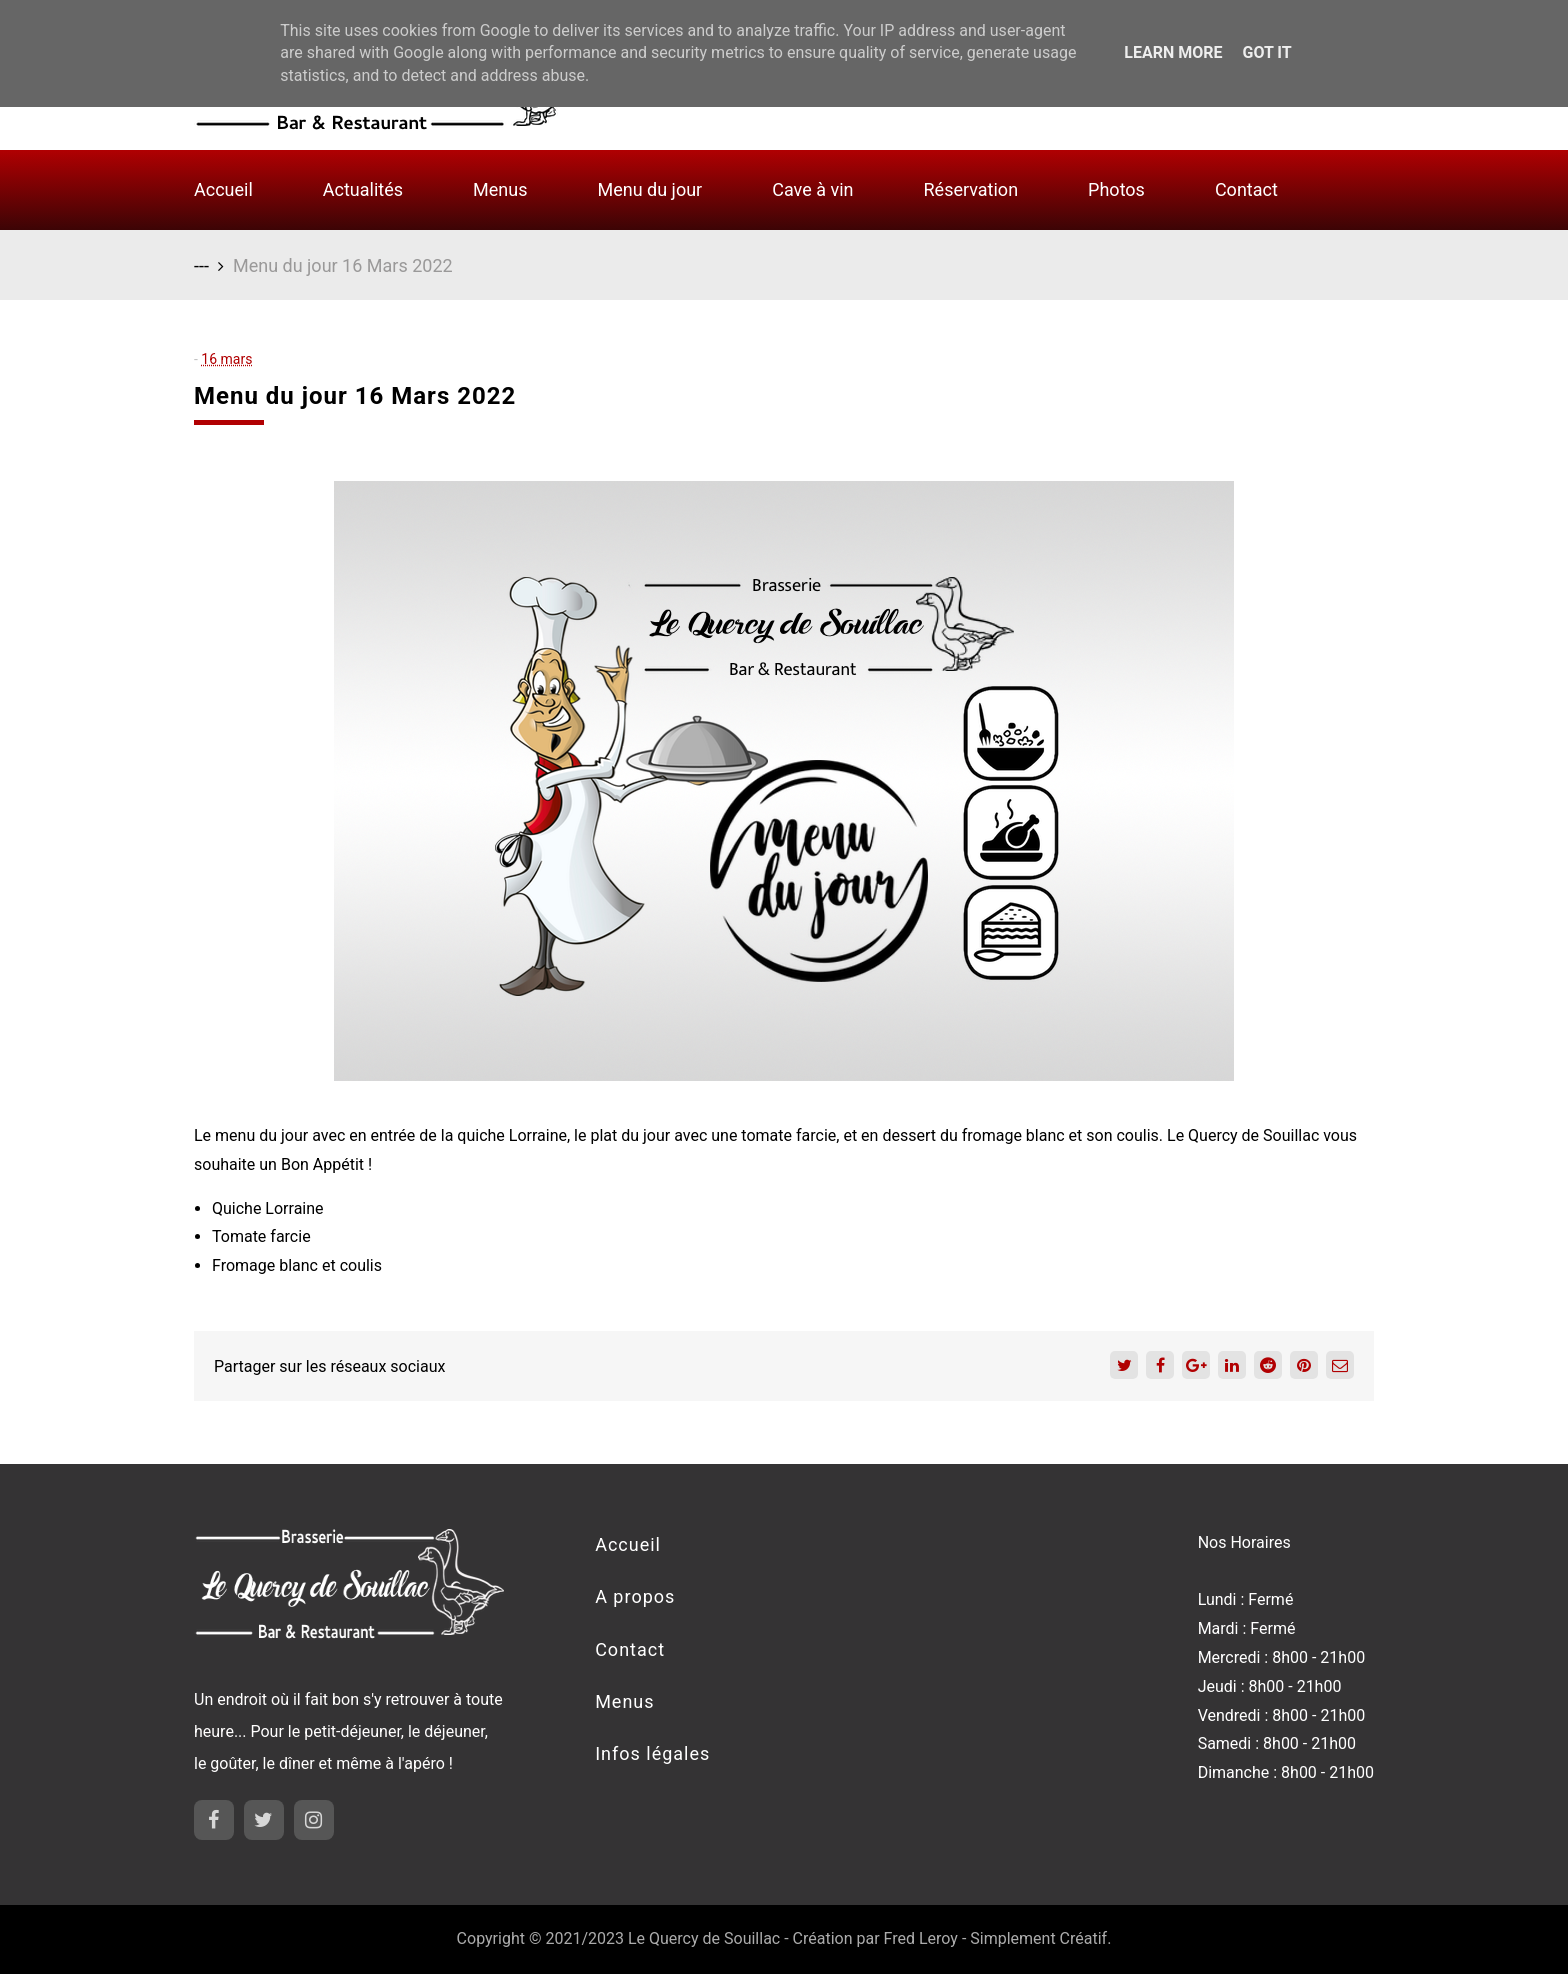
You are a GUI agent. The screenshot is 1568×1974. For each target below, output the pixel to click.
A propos (635, 1596)
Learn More (1173, 52)
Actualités (363, 189)
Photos (1116, 189)
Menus (500, 189)
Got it (1266, 52)
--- (201, 265)
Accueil (223, 189)
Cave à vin (812, 189)
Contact (1246, 189)
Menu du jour (649, 189)
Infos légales (652, 1753)
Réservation (971, 189)
